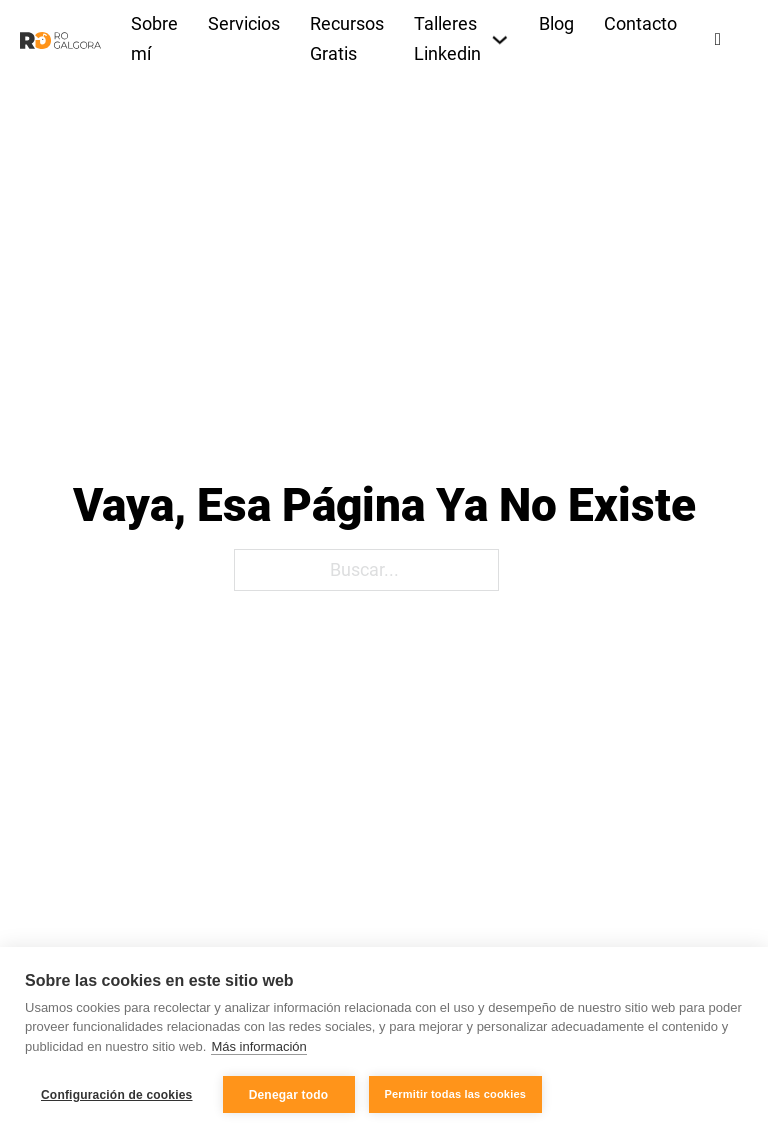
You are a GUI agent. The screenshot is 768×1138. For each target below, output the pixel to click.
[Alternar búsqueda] (718, 40)
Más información (258, 1046)
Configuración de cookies (117, 1095)
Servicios (244, 24)
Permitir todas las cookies (456, 1094)
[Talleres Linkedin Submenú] (500, 40)
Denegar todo (289, 1095)
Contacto (640, 24)
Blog (556, 24)
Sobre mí (154, 39)
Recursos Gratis (347, 39)
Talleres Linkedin (447, 39)
